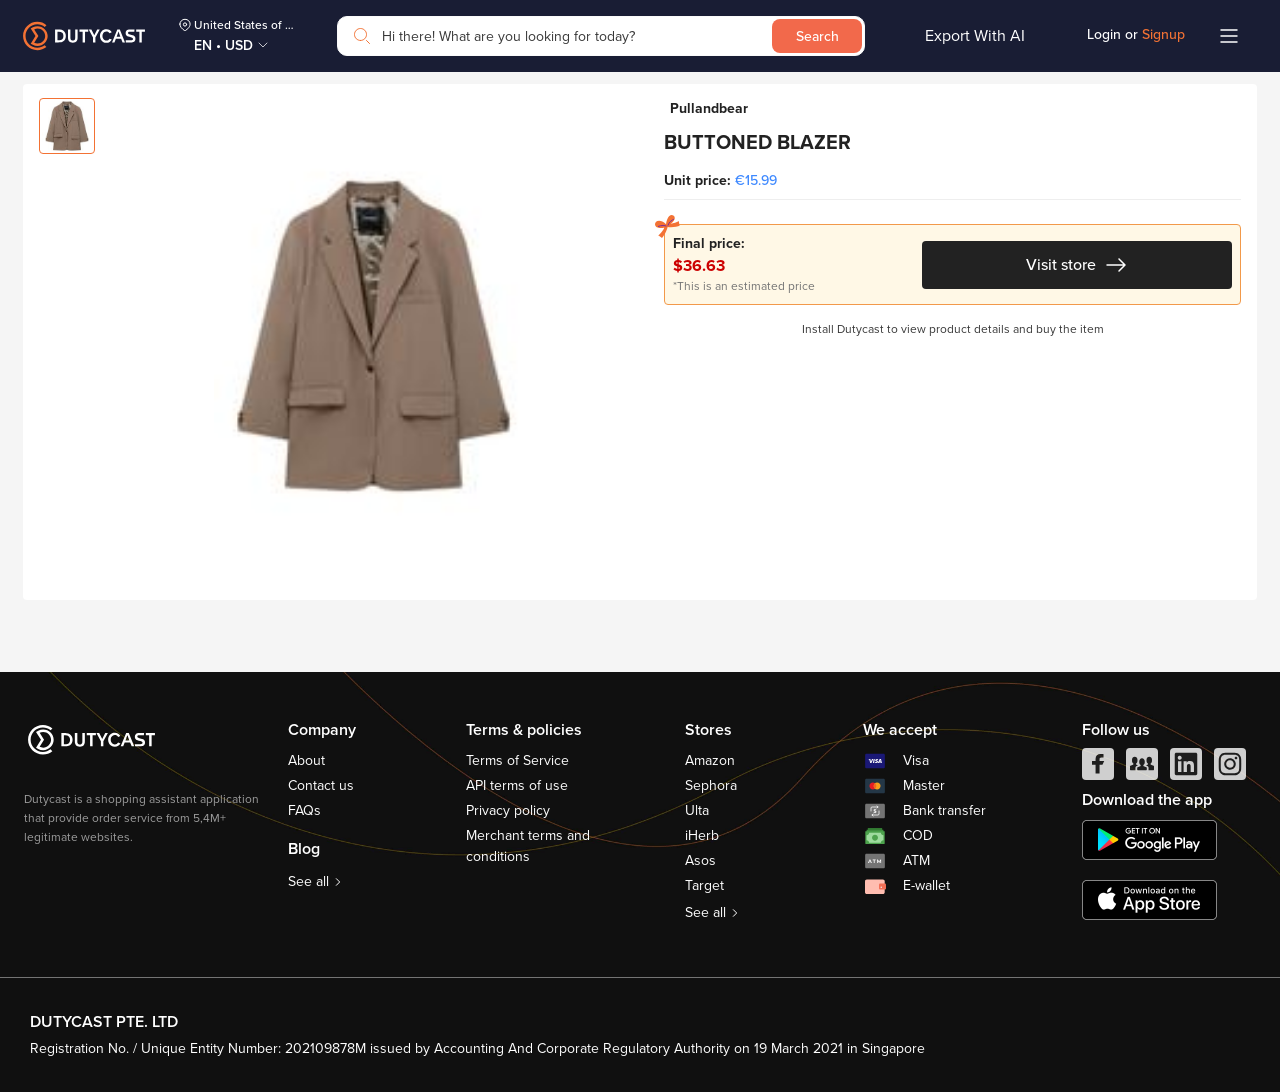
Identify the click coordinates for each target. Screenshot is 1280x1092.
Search (817, 36)
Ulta (697, 810)
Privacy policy (508, 810)
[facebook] (1098, 769)
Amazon (710, 760)
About (306, 760)
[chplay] (1149, 840)
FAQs (304, 810)
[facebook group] (1142, 769)
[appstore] (1149, 900)
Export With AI (975, 36)
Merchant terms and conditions (528, 846)
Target (704, 885)
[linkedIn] (1186, 769)
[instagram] (1230, 769)
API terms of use (517, 785)
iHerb (702, 835)
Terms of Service (517, 760)
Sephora (711, 785)
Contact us (321, 785)
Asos (700, 860)
